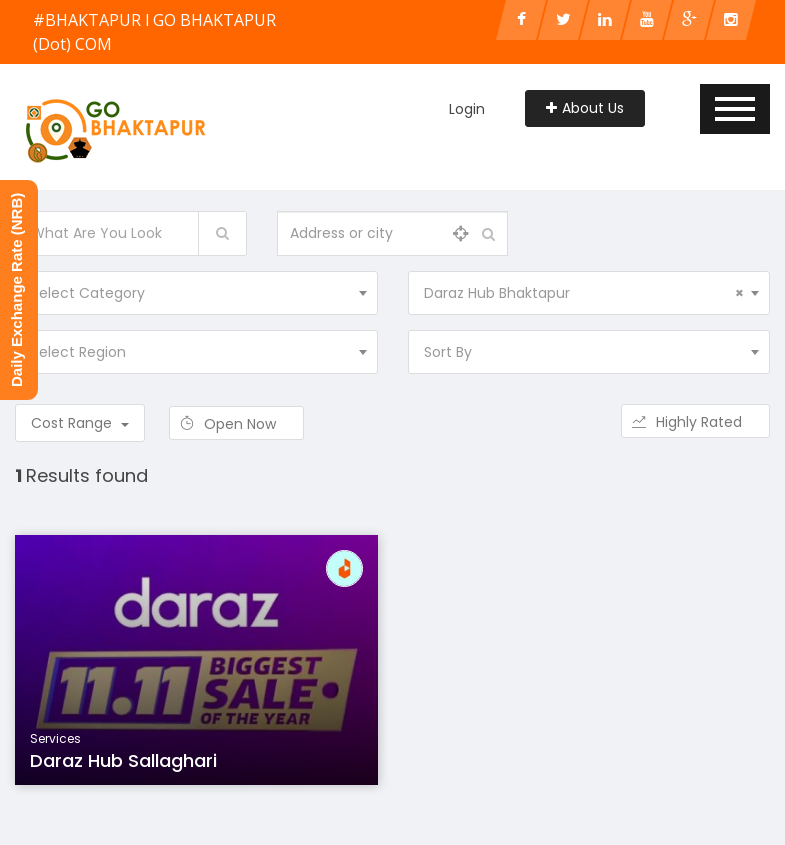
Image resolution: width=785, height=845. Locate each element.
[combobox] (196, 293)
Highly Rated (695, 422)
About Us (585, 108)
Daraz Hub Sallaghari (123, 760)
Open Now (236, 424)
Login (467, 109)
